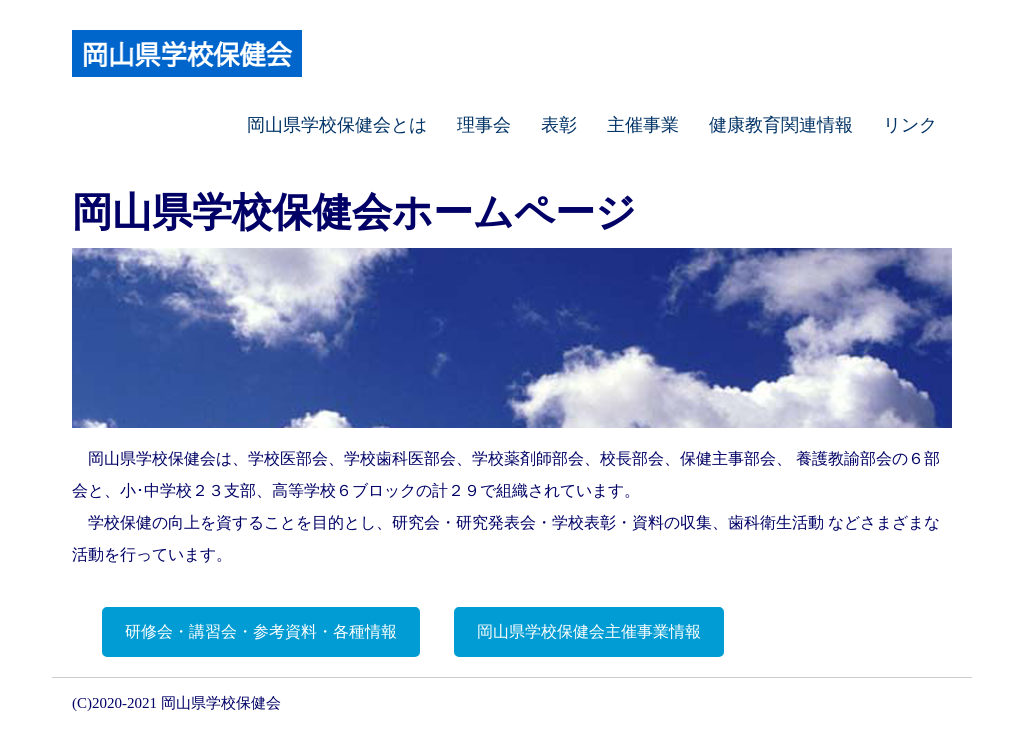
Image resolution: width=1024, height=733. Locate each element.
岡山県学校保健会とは (337, 125)
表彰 (559, 125)
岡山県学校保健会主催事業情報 (589, 631)
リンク (910, 125)
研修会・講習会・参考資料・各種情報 (261, 631)
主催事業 (643, 125)
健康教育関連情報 (781, 125)
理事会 (484, 125)
